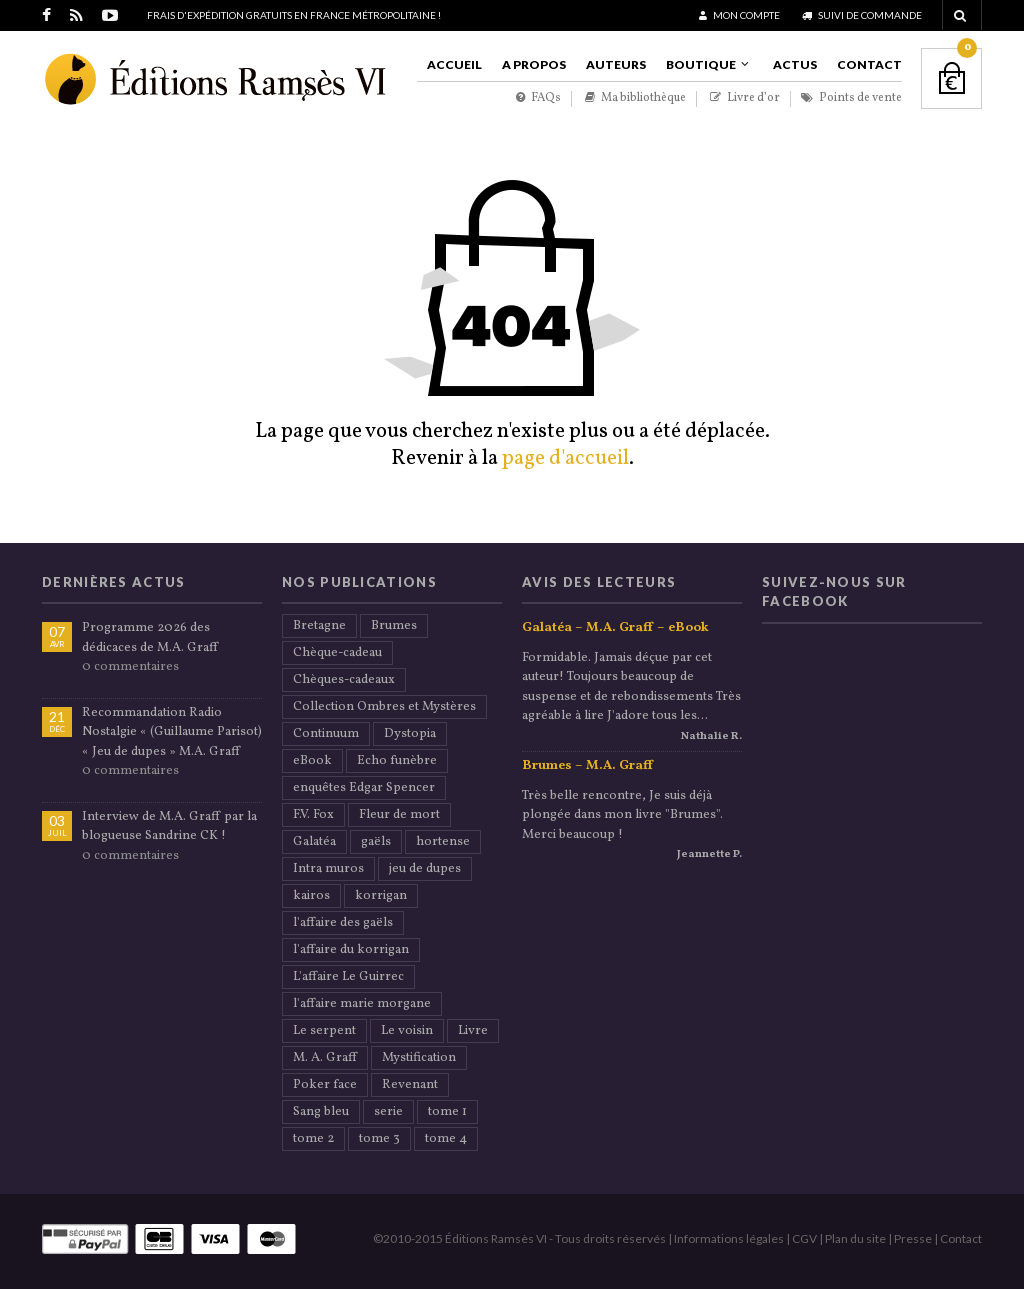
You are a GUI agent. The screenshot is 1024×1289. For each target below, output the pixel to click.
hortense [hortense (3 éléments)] (443, 842)
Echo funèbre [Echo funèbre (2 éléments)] (397, 761)
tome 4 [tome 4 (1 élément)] (446, 1139)
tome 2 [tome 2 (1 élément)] (313, 1139)
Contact (869, 64)
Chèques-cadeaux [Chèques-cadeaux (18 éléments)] (344, 680)
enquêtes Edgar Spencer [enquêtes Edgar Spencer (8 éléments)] (364, 788)
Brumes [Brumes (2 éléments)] (394, 626)
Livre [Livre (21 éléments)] (473, 1031)
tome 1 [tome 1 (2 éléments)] (447, 1112)
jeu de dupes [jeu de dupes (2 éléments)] (425, 869)
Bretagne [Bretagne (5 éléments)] (319, 626)
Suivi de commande (862, 15)
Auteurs (616, 64)
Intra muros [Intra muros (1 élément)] (328, 869)
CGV (804, 1238)
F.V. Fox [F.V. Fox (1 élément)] (313, 815)
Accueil (454, 64)
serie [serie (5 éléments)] (388, 1112)
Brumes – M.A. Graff (587, 766)
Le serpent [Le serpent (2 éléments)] (324, 1031)
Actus (795, 64)
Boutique (701, 64)
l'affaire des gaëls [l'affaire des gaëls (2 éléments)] (343, 923)
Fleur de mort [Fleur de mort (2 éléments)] (399, 815)
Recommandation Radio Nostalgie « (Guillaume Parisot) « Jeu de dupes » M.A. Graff (172, 732)
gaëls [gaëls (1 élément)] (376, 842)
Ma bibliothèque (635, 98)
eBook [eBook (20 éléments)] (312, 761)
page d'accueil (565, 458)
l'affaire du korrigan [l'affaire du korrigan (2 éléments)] (351, 950)
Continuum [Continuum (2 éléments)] (326, 734)
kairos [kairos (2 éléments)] (311, 896)
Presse (913, 1238)
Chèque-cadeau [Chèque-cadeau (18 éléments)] (337, 653)
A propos (534, 64)
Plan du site (855, 1238)
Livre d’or (745, 98)
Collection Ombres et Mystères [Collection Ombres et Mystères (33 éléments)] (384, 707)
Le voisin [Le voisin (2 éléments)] (407, 1031)
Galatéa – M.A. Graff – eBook (615, 628)
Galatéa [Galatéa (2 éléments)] (314, 842)
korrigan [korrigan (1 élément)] (381, 896)
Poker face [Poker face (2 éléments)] (325, 1085)
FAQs (538, 98)
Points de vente (851, 98)
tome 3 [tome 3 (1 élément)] (379, 1139)
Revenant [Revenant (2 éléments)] (410, 1085)
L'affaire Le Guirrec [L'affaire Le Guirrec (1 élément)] (348, 977)
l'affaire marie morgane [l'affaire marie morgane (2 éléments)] (362, 1004)
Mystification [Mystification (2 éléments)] (419, 1058)
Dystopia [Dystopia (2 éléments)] (410, 734)
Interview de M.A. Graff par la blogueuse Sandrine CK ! (169, 827)
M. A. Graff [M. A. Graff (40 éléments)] (325, 1058)
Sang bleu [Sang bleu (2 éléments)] (321, 1112)
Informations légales (729, 1238)
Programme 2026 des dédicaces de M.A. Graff (150, 638)
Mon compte (739, 15)
